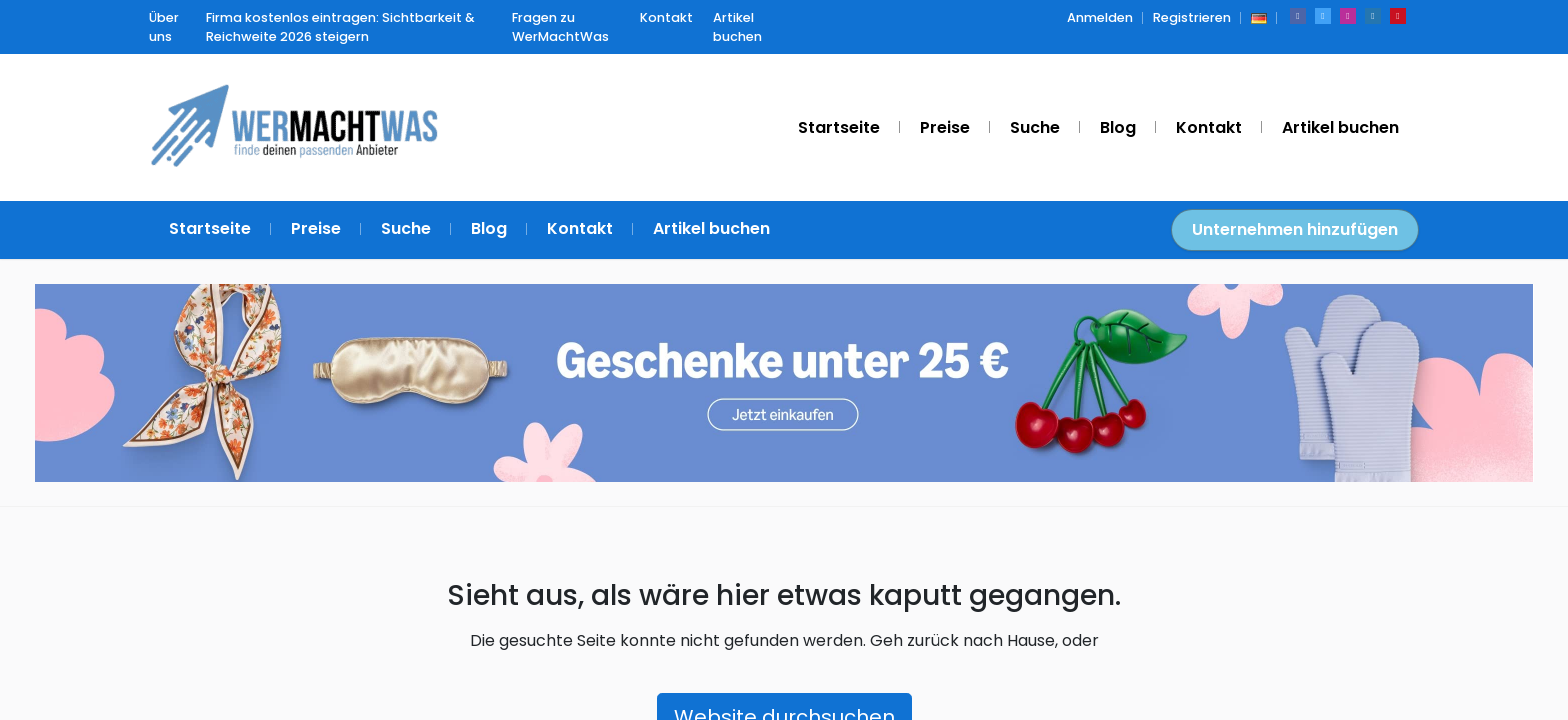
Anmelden (1100, 17)
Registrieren (1192, 17)
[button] (1259, 17)
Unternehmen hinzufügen (1295, 229)
